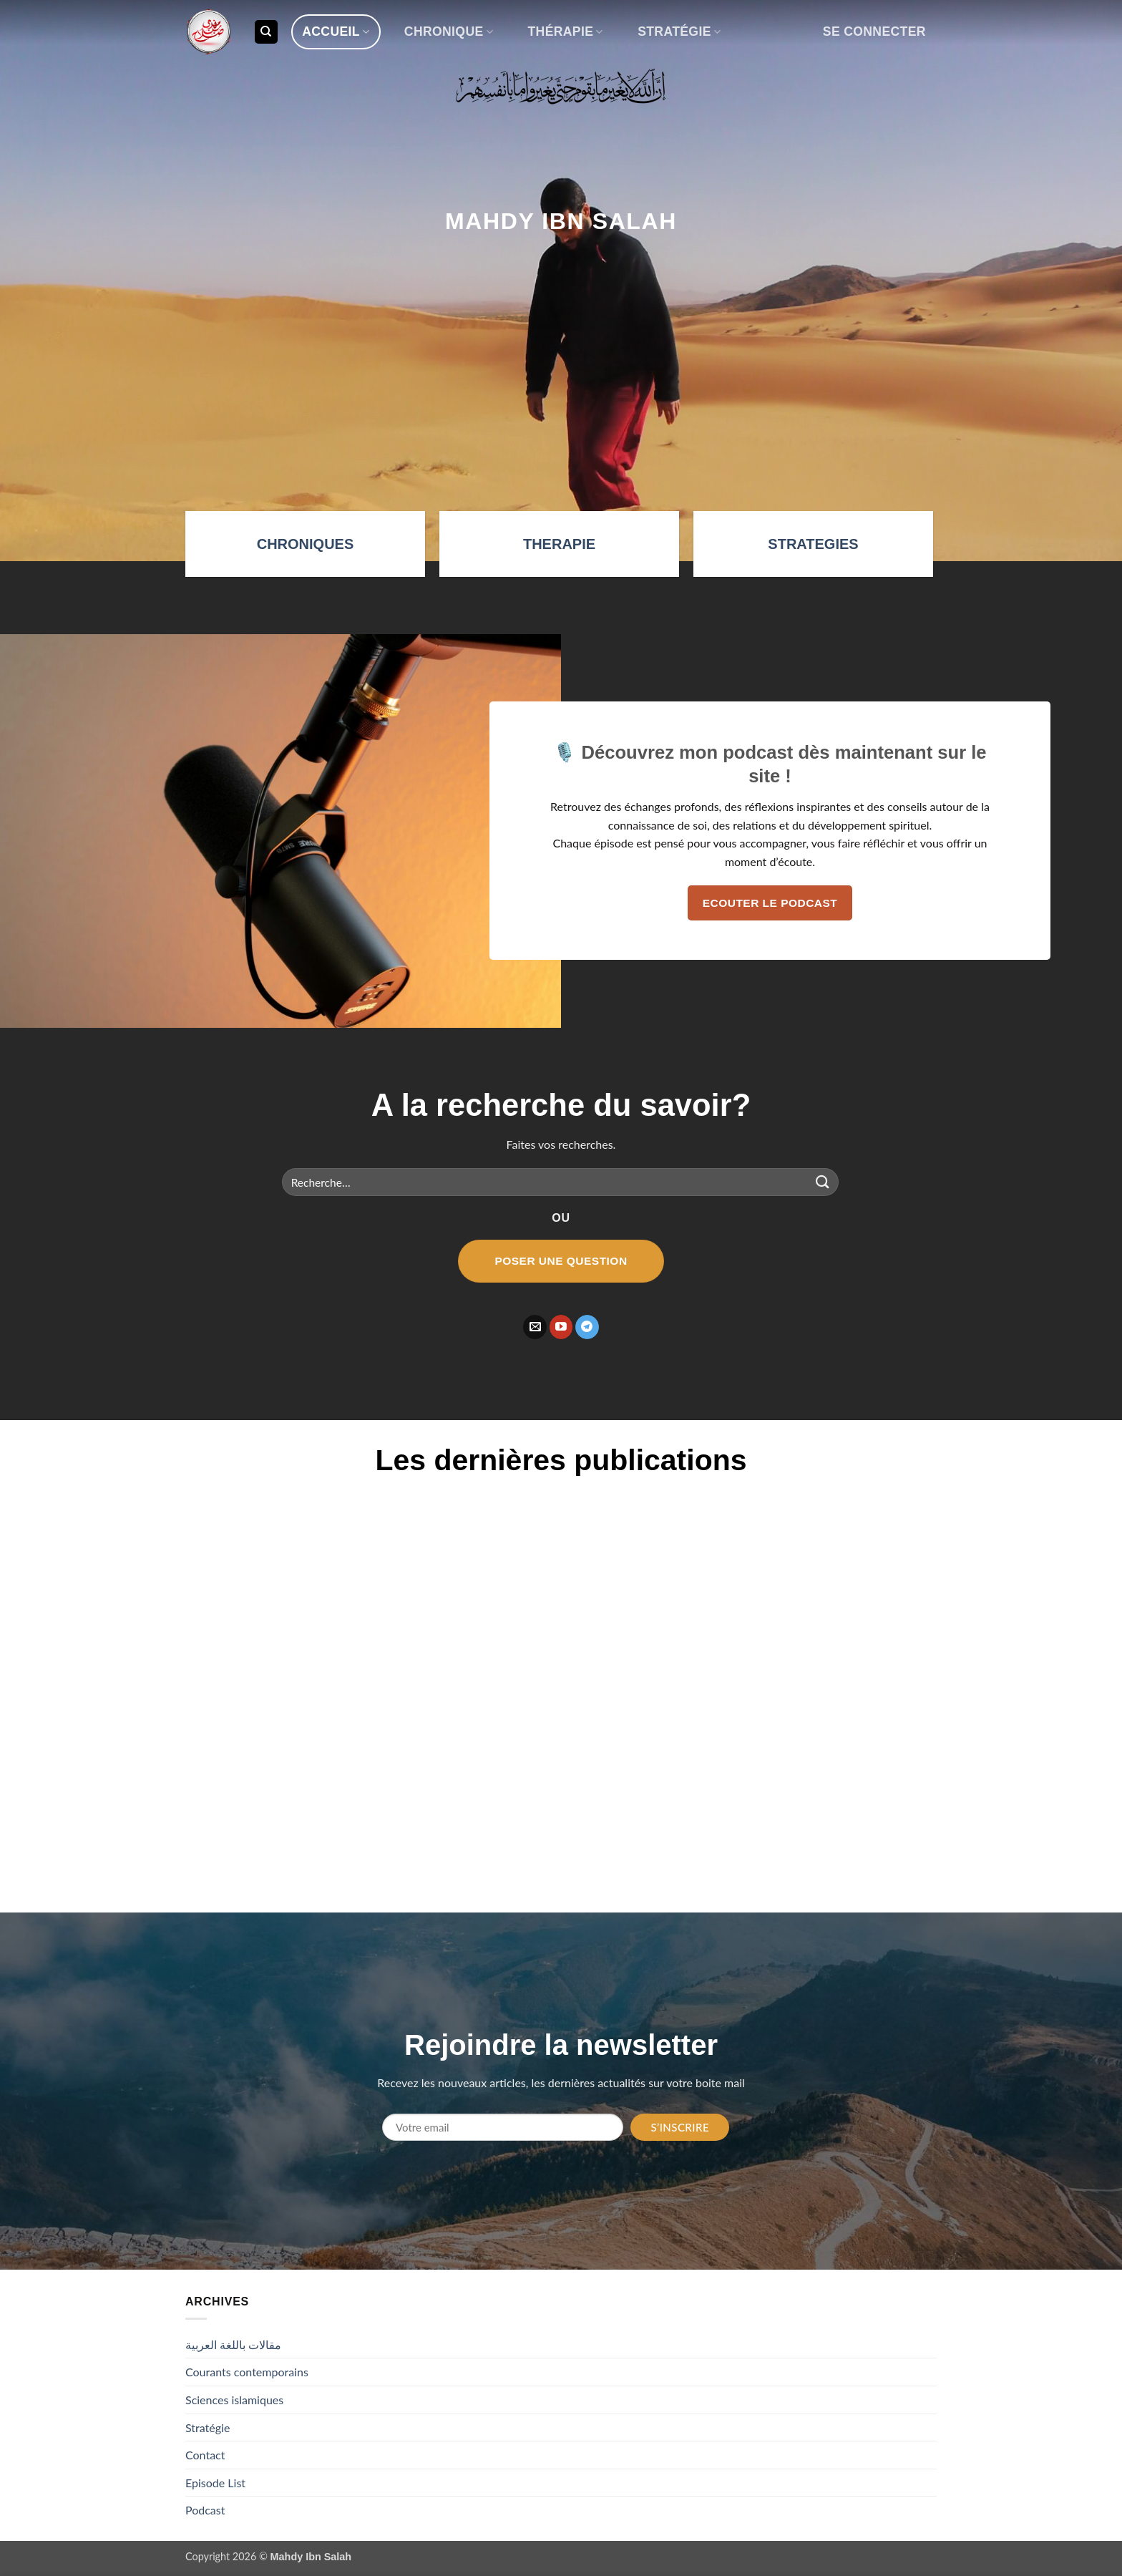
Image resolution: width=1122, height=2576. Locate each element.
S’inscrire (679, 2127)
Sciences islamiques (234, 2399)
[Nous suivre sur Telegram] (587, 1327)
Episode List (215, 2482)
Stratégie (679, 31)
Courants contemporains (246, 2371)
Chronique (448, 31)
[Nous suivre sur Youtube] (561, 1327)
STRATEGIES (813, 544)
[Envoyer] (823, 1182)
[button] (874, 31)
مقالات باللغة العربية (233, 2344)
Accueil (335, 31)
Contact (205, 2454)
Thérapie (565, 31)
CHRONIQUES (305, 544)
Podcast (205, 2510)
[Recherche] (266, 32)
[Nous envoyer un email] (535, 1327)
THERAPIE (559, 544)
